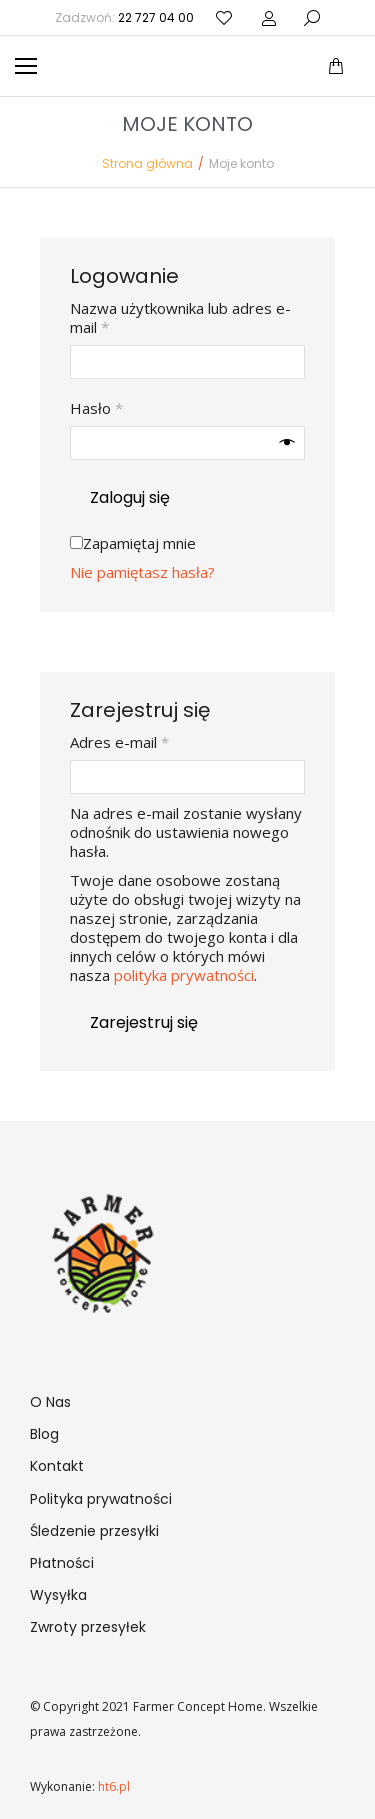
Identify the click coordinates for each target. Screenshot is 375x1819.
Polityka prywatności (101, 1499)
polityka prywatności (184, 975)
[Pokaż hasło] (287, 443)
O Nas (50, 1402)
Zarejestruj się (144, 1022)
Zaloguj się (130, 497)
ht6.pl (112, 1786)
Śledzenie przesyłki (94, 1531)
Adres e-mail (157, 742)
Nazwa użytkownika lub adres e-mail (180, 318)
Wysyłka (58, 1595)
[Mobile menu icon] (26, 66)
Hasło (134, 408)
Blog (44, 1434)
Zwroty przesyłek (88, 1627)
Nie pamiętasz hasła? (142, 572)
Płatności (62, 1563)
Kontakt (57, 1466)
